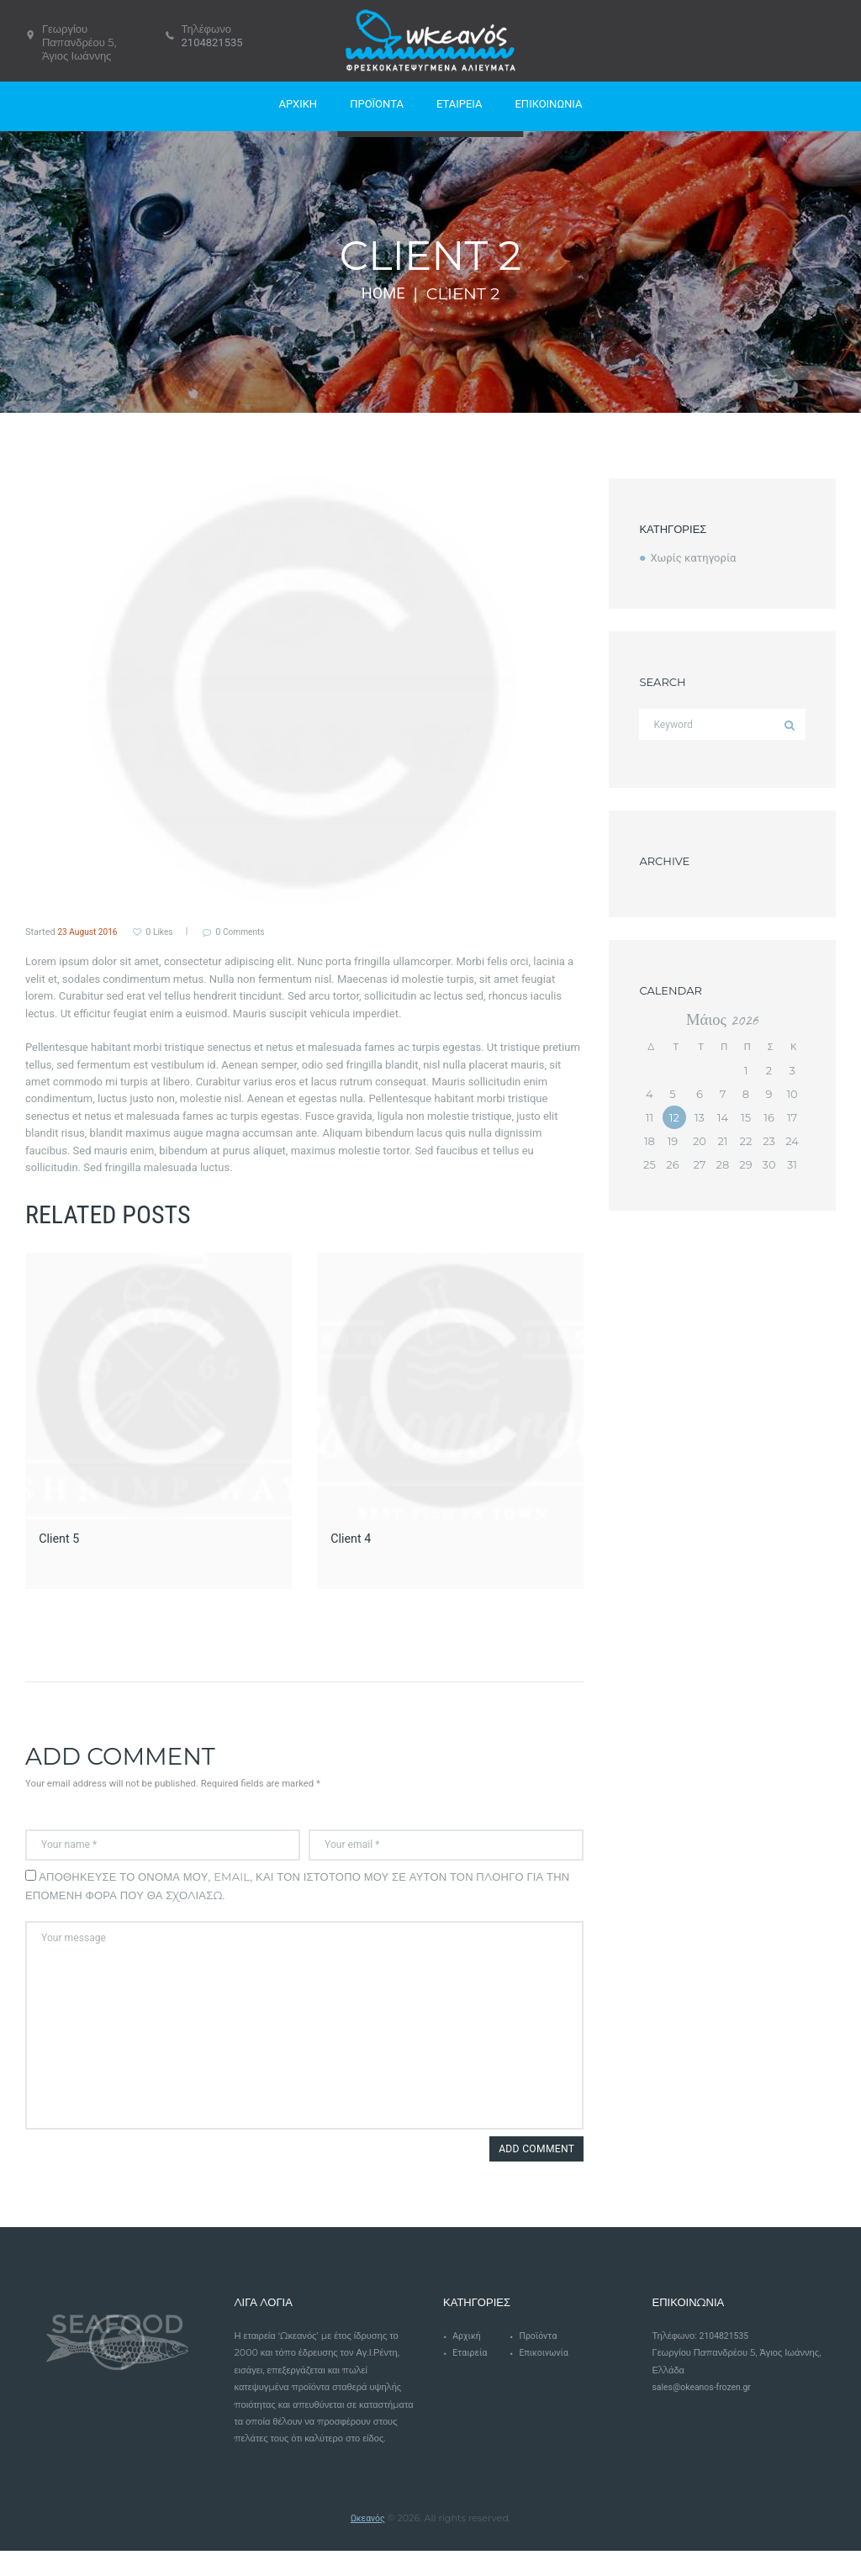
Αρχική (467, 2361)
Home (383, 293)
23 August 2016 (89, 931)
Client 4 (353, 1538)
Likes (166, 932)
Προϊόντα (540, 2361)
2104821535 (212, 42)
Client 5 (61, 1538)
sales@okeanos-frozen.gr (705, 2413)
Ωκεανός (367, 2542)
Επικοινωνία (546, 2378)
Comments (253, 932)
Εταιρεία (470, 2378)
